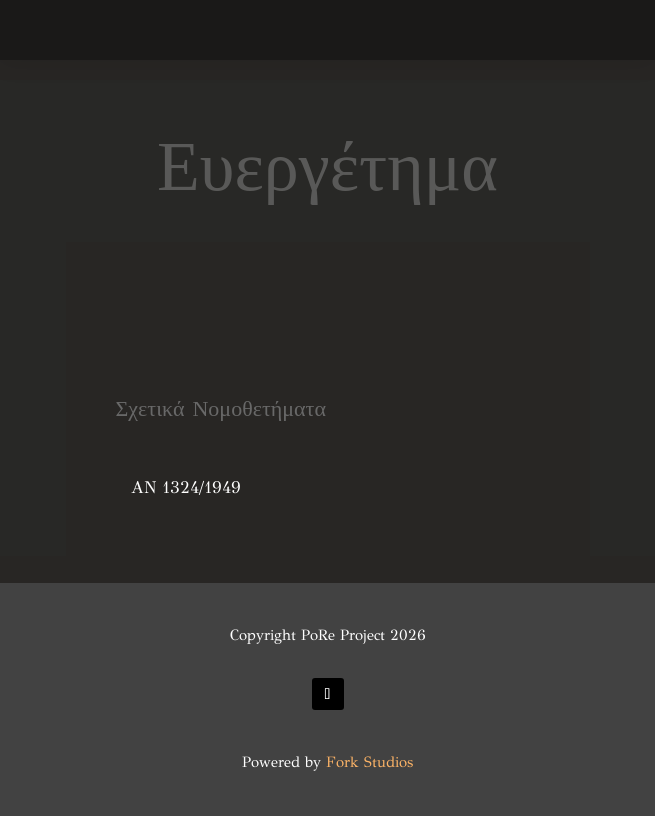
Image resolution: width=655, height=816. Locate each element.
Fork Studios (369, 762)
